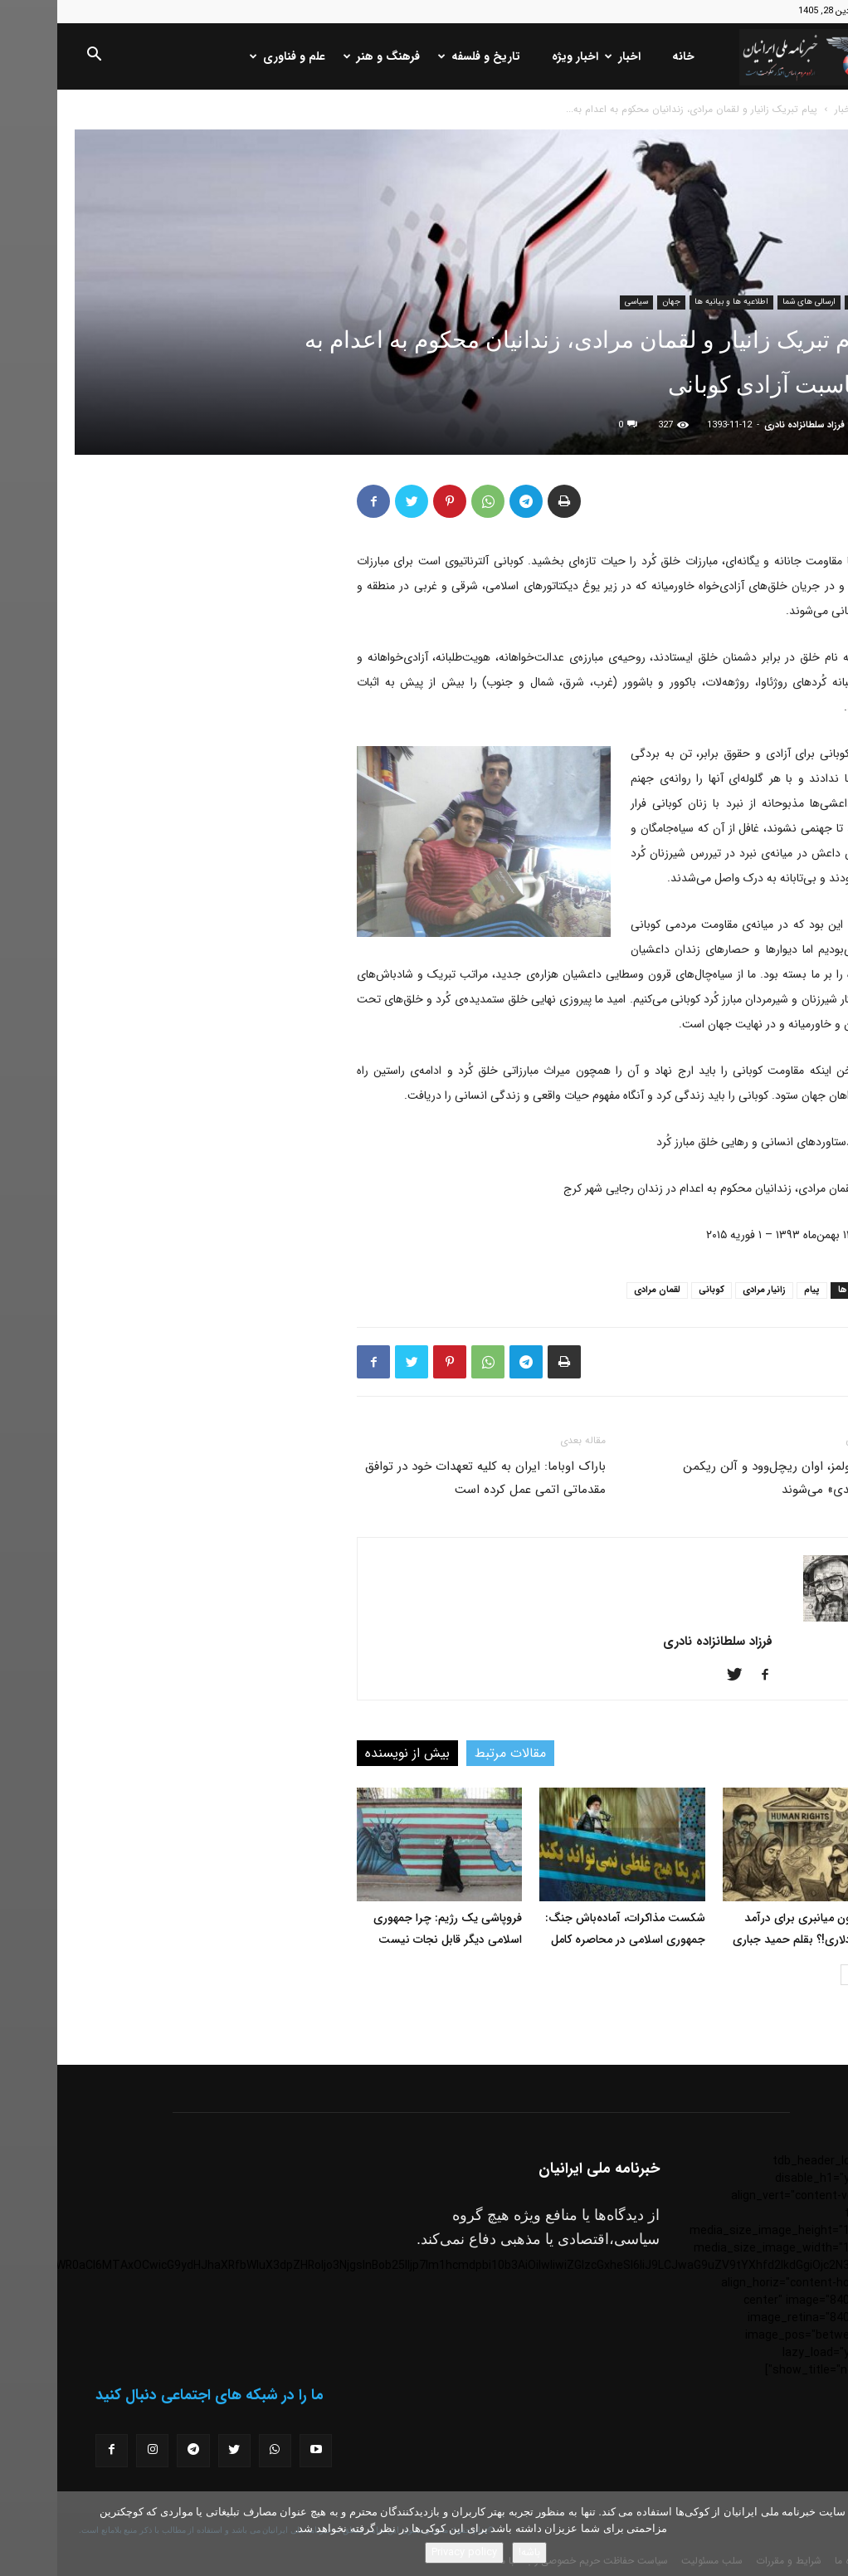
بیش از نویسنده (350, 1753)
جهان (614, 301)
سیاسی (579, 301)
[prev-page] (820, 1974)
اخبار (567, 56)
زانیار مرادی (707, 1290)
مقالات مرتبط (453, 1753)
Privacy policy (407, 2552)
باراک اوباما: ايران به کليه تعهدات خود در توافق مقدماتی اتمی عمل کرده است (428, 1478)
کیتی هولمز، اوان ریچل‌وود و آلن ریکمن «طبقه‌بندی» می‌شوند (728, 1478)
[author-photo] (779, 1618)
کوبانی (654, 1290)
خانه (626, 56)
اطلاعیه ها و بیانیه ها (674, 301)
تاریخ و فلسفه (423, 56)
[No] (827, 2533)
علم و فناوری (232, 56)
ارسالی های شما (751, 301)
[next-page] (793, 1974)
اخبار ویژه (518, 56)
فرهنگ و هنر (326, 56)
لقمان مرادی (600, 1290)
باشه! (472, 2552)
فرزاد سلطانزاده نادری (747, 425)
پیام (755, 1290)
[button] (36, 57)
